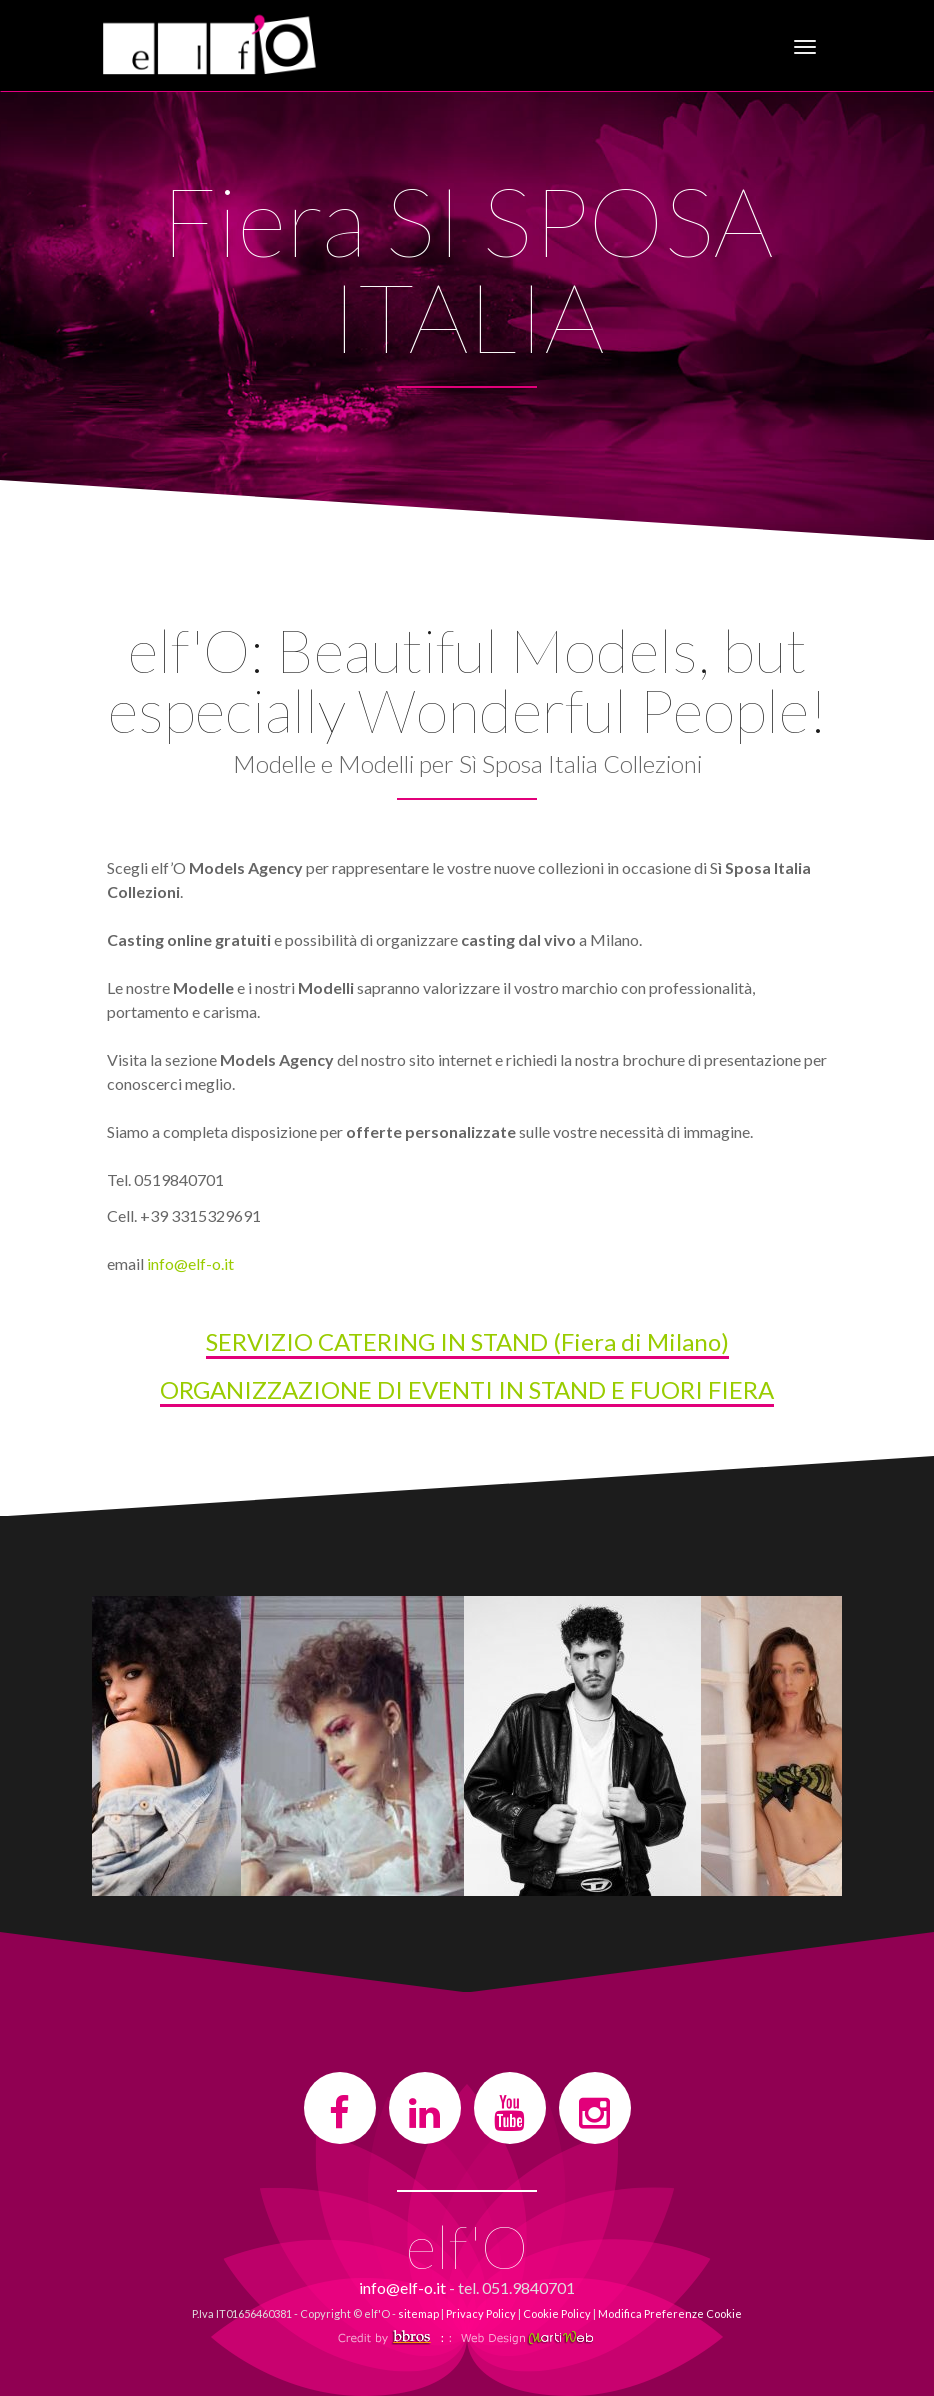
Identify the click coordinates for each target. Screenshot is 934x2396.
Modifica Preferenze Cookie (670, 2313)
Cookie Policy (557, 2313)
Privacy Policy (481, 2313)
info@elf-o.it (190, 1263)
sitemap (418, 2313)
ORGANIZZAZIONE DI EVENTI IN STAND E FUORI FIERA (467, 1389)
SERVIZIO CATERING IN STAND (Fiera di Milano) (467, 1341)
